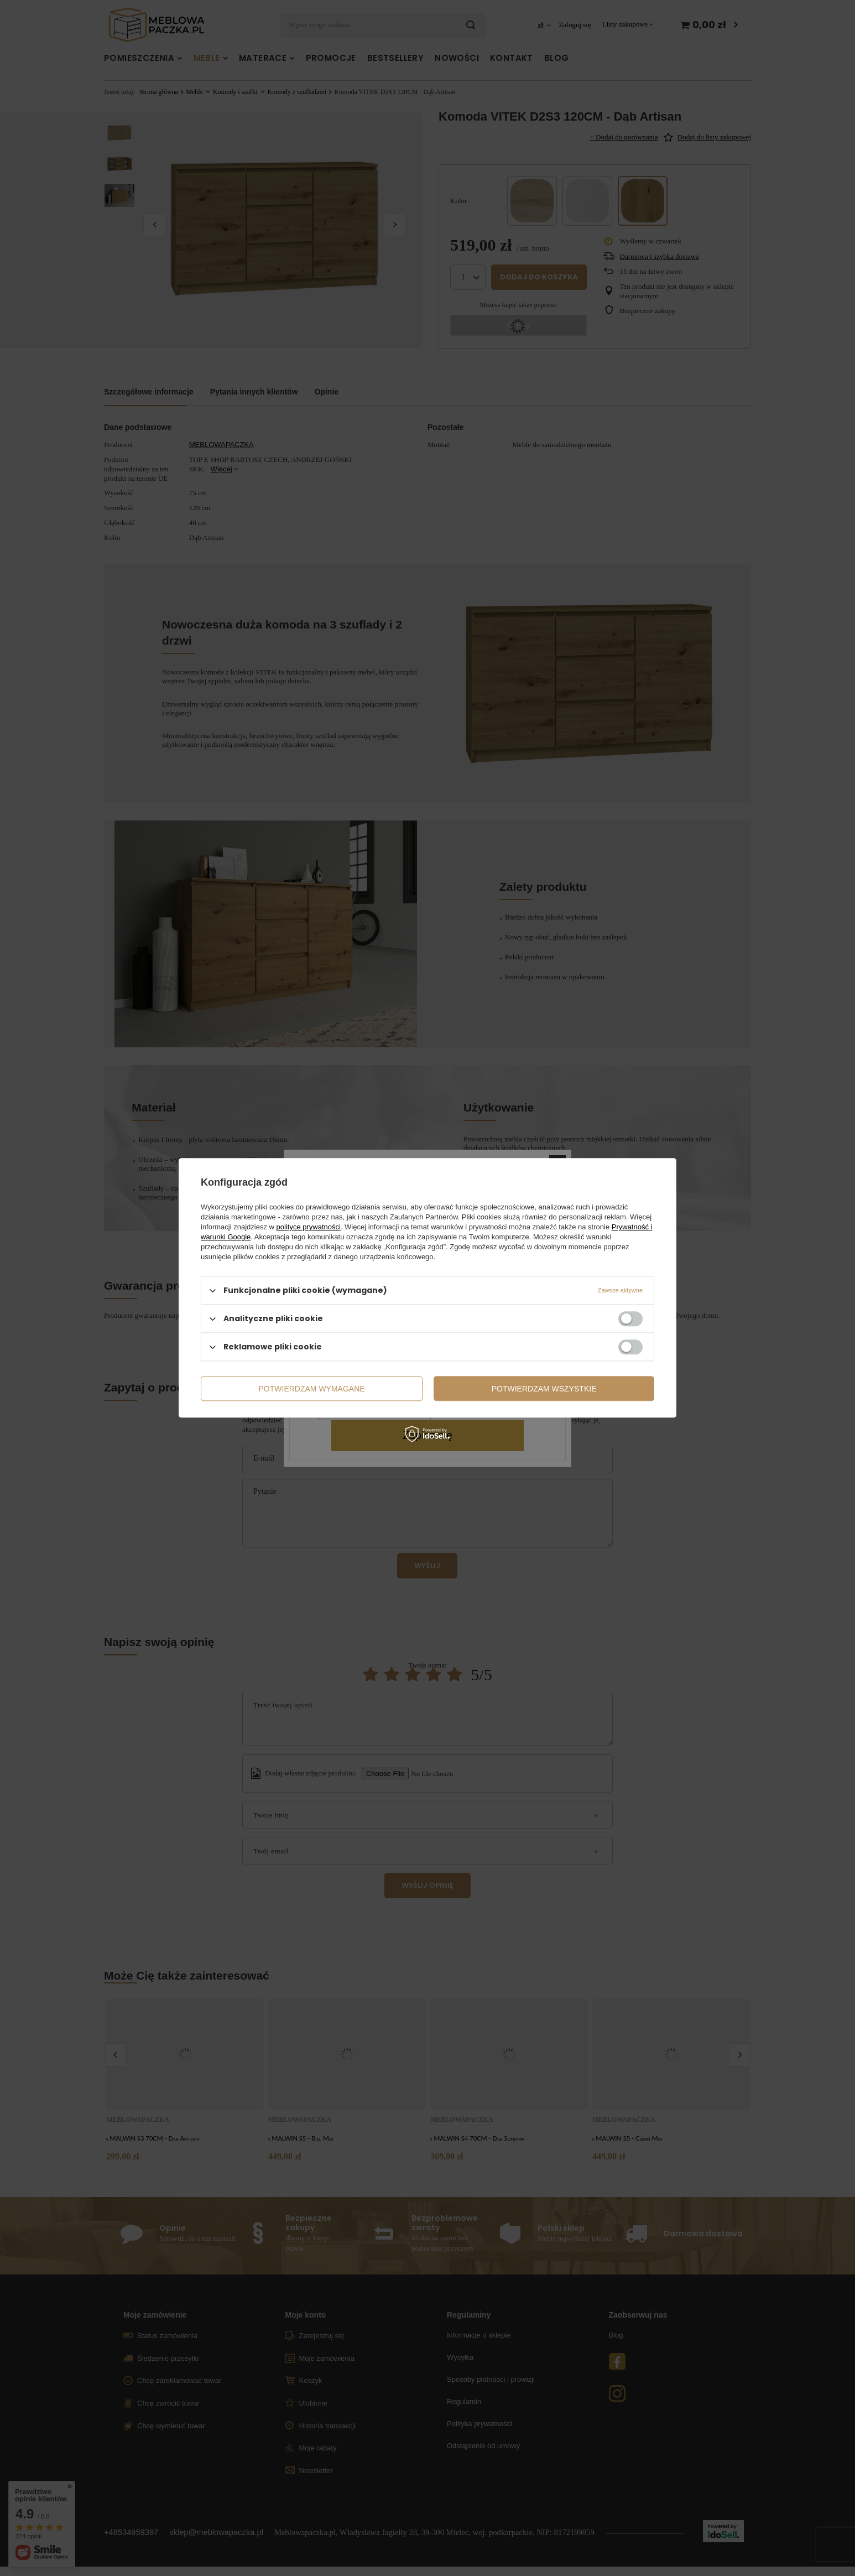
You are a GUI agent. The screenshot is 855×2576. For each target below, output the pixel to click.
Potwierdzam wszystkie (544, 1388)
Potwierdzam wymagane (312, 1388)
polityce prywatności (309, 1227)
